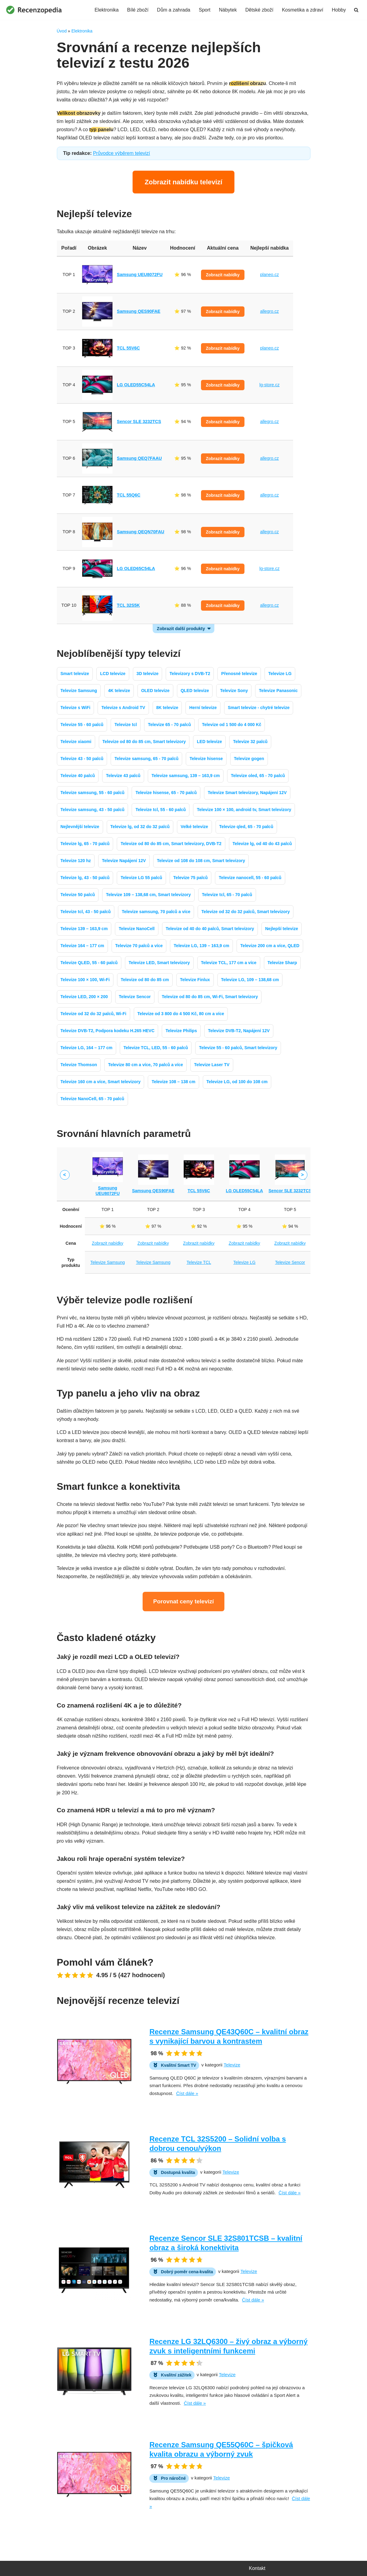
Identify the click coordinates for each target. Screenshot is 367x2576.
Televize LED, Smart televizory (159, 962)
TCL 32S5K (128, 605)
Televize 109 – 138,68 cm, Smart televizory (148, 894)
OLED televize (155, 690)
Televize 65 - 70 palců (169, 724)
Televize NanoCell (136, 928)
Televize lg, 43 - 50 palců (85, 877)
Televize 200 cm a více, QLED (269, 945)
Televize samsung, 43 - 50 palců (93, 809)
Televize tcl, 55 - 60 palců (161, 809)
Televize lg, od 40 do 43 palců (262, 843)
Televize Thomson (79, 1064)
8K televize (167, 707)
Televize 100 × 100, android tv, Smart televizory (244, 809)
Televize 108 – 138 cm (174, 1081)
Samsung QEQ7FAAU (139, 458)
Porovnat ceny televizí (183, 1601)
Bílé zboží (137, 9)
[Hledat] (356, 10)
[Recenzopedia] (34, 9)
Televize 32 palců (250, 741)
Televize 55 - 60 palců (82, 724)
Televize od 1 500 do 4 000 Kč (231, 724)
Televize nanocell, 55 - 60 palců (250, 877)
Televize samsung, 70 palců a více (156, 911)
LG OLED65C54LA (136, 568)
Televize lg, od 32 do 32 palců (140, 826)
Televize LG (280, 673)
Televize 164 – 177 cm (82, 945)
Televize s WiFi (75, 707)
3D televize (147, 673)
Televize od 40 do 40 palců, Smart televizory (210, 928)
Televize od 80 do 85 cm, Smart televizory (144, 741)
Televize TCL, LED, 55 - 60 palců (155, 1047)
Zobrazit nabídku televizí (183, 182)
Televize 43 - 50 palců (82, 758)
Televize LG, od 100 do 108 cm (237, 1081)
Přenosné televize (239, 673)
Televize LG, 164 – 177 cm (87, 1047)
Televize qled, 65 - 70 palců (246, 826)
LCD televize (112, 673)
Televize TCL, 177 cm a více (229, 962)
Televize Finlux (195, 979)
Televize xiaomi (76, 741)
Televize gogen (249, 758)
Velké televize (194, 826)
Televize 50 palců (78, 894)
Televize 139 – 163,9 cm (84, 928)
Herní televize (203, 707)
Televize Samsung (79, 690)
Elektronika (107, 9)
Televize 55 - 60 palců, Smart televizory (238, 1047)
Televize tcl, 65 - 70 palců (227, 894)
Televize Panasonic (278, 690)
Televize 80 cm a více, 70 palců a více (145, 1064)
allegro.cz (269, 311)
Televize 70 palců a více (139, 945)
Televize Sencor (135, 996)
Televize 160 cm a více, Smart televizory (101, 1081)
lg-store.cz (269, 384)
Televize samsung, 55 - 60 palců (93, 792)
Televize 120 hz (76, 860)
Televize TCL (199, 1262)
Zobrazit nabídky (223, 274)
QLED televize (195, 690)
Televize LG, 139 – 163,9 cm (201, 945)
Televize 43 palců (123, 775)
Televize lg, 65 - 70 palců (85, 843)
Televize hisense (206, 758)
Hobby (339, 9)
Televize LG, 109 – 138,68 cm (250, 979)
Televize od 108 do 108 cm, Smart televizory (201, 860)
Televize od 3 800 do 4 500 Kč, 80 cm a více (180, 1013)
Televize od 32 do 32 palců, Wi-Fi (93, 1013)
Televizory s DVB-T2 (190, 673)
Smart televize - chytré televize (258, 707)
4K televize (119, 690)
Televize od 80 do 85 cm (145, 979)
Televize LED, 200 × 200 (84, 996)
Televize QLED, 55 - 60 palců (89, 962)
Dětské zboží (259, 9)
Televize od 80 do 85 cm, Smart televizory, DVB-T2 (171, 843)
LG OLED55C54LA (136, 384)
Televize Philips (181, 1030)
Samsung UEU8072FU (139, 274)
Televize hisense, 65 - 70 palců (166, 792)
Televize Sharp (282, 962)
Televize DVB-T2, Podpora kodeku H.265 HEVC (107, 1030)
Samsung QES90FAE (138, 311)
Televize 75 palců (190, 877)
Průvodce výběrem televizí (121, 153)
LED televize (209, 741)
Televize (231, 2064)
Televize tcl (125, 724)
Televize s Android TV (123, 707)
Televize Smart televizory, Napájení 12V (247, 792)
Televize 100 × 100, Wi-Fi (85, 979)
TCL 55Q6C (128, 495)
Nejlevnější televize (80, 826)
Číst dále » (187, 2093)
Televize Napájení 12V (124, 860)
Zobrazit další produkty (181, 628)
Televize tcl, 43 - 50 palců (86, 911)
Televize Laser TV (211, 1064)
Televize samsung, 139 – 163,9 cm (185, 775)
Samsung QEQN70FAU (140, 531)
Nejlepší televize (281, 928)
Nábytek (228, 9)
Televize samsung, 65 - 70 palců (146, 758)
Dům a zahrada (173, 9)
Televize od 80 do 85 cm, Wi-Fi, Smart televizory (210, 996)
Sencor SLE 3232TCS (139, 421)
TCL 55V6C (128, 348)
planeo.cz (269, 274)
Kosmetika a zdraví (302, 9)
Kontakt (257, 2568)
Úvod (62, 31)
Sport (204, 9)
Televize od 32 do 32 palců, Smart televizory (245, 911)
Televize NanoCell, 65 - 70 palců (92, 1098)
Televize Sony (234, 690)
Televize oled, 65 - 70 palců (258, 775)
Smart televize (75, 673)
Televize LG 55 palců (141, 877)
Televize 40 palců (78, 775)
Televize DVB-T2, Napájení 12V (239, 1030)
